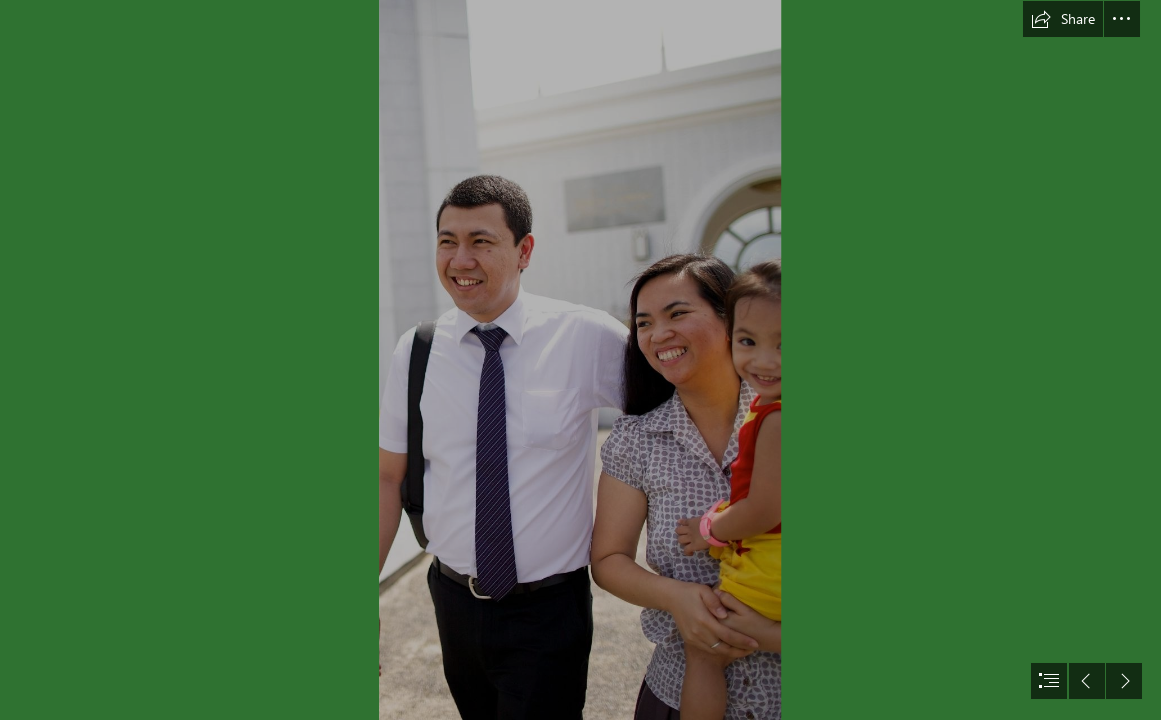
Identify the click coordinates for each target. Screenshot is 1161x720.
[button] (1063, 19)
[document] (580, 360)
